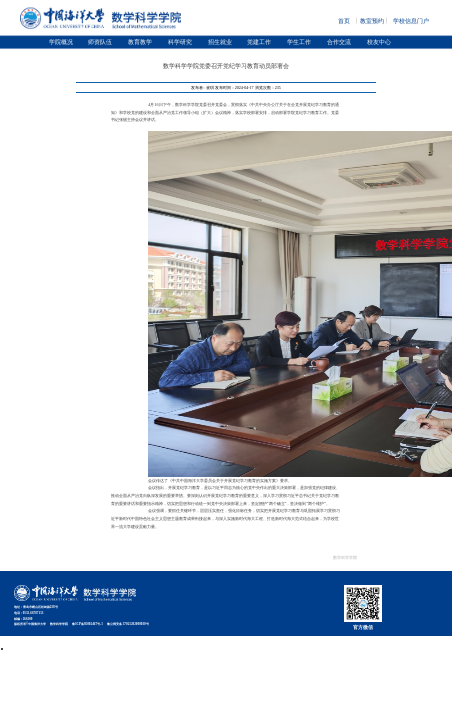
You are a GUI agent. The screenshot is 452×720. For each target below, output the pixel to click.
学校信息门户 (411, 19)
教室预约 (372, 19)
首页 (344, 19)
